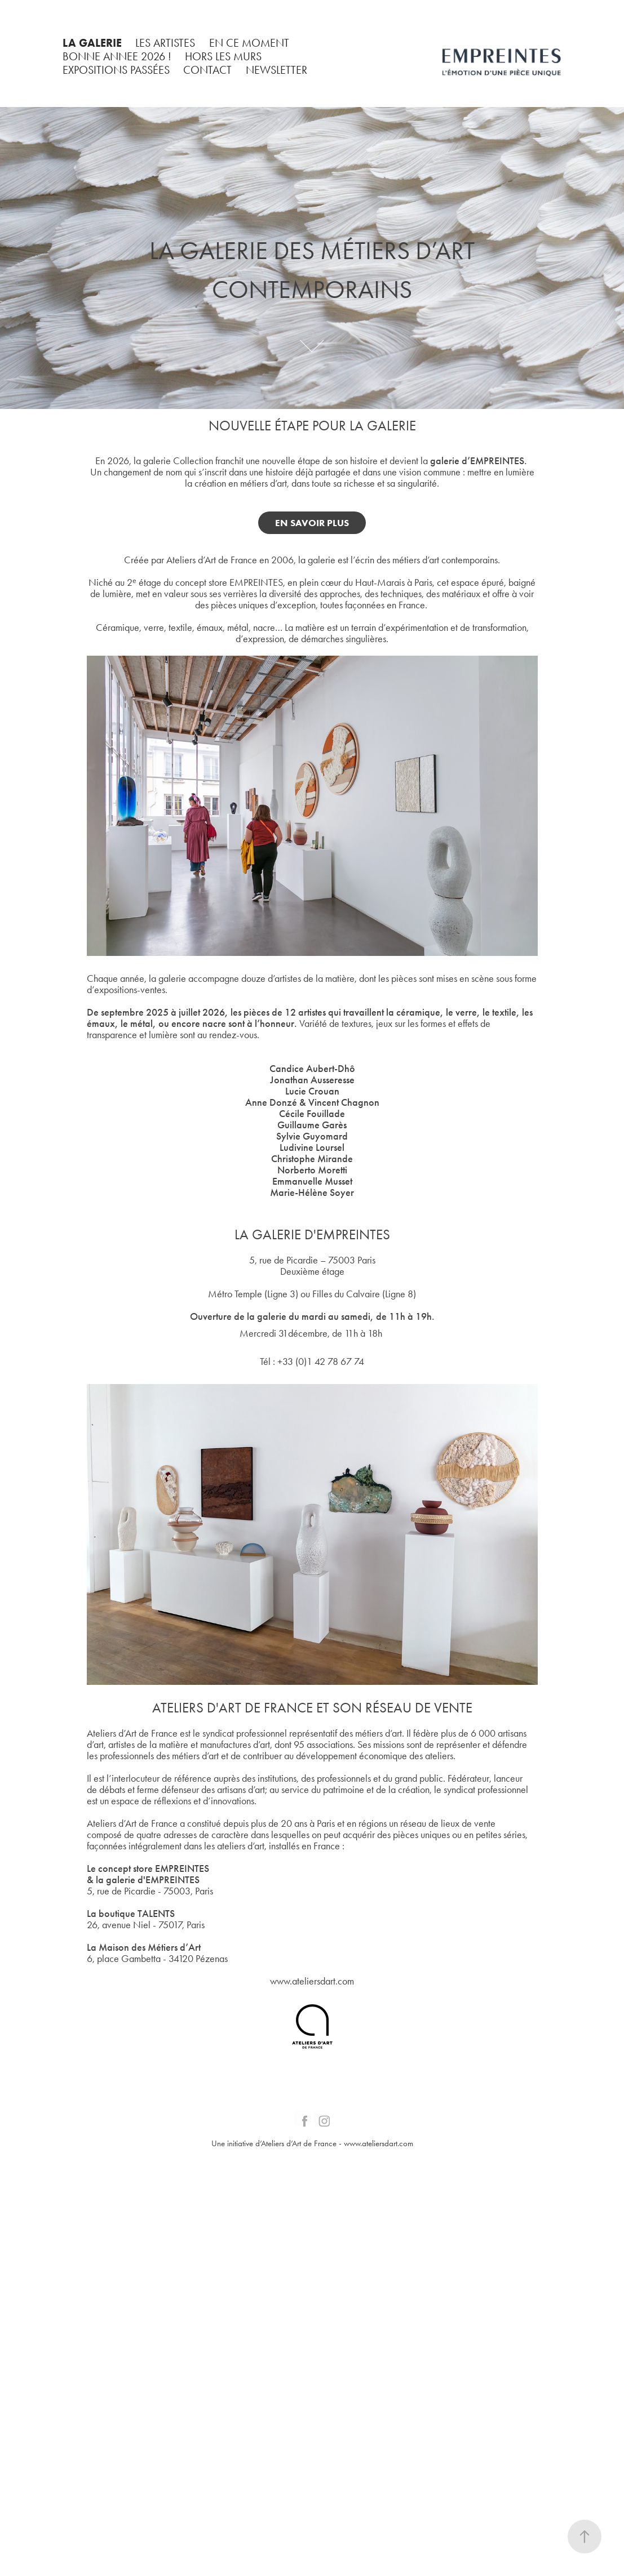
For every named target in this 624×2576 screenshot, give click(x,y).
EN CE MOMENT (249, 43)
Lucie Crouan (312, 1091)
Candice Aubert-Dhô (312, 1068)
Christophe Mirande (312, 1159)
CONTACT (207, 70)
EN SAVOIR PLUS (312, 522)
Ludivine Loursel (312, 1147)
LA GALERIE (92, 43)
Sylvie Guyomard (312, 1136)
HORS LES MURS (223, 56)
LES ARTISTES (165, 43)
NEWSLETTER (276, 70)
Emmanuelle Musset (312, 1181)
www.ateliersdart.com (312, 1981)
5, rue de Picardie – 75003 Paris (312, 1260)
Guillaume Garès (312, 1125)
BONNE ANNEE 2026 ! (117, 56)
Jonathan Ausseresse (312, 1080)
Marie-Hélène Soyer (312, 1192)
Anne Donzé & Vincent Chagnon (312, 1102)
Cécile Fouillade (312, 1113)
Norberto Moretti (312, 1170)
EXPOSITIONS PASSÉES (116, 70)
